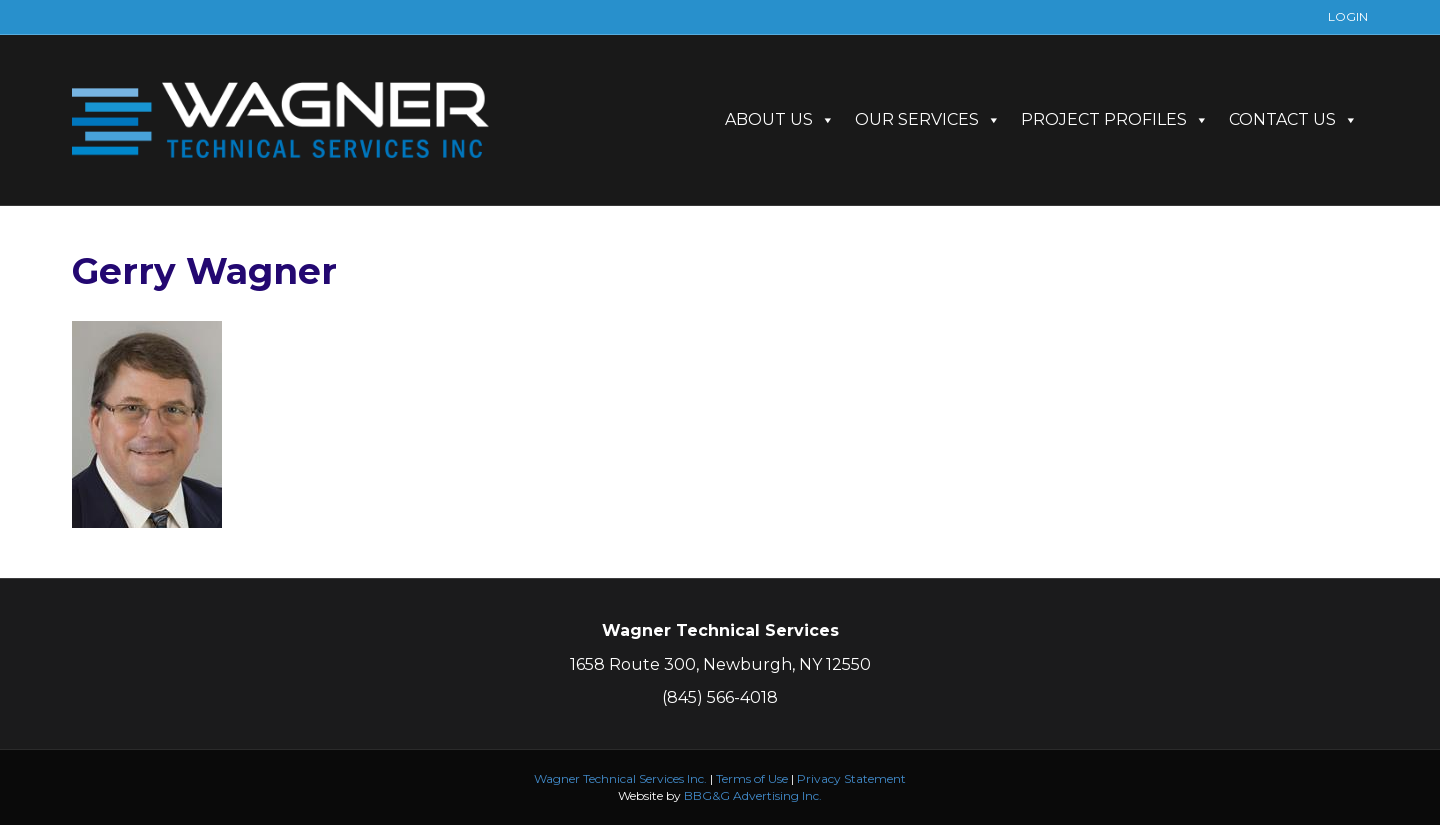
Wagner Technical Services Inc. (620, 778)
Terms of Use (752, 778)
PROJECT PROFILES (1115, 119)
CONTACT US (1293, 119)
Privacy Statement (851, 778)
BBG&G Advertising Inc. (753, 795)
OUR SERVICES (928, 119)
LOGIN (1348, 16)
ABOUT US (780, 119)
